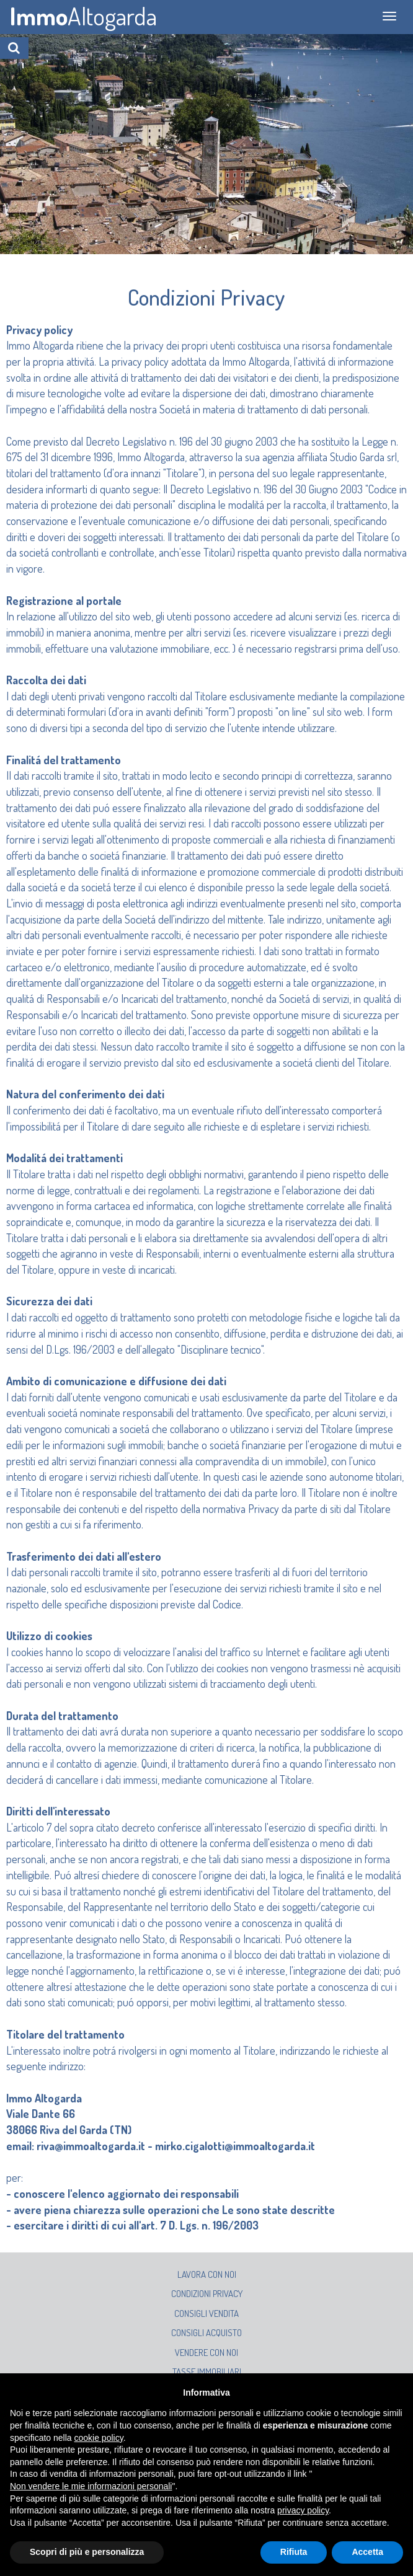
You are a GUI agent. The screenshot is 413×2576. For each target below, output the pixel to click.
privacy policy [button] (303, 2510)
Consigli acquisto (206, 2333)
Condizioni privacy (206, 2294)
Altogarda (83, 15)
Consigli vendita (206, 2313)
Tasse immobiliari (206, 2372)
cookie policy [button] (98, 2438)
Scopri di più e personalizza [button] (87, 2552)
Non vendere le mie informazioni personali (91, 2486)
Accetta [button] (367, 2552)
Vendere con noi (206, 2352)
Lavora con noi (206, 2274)
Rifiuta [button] (294, 2552)
